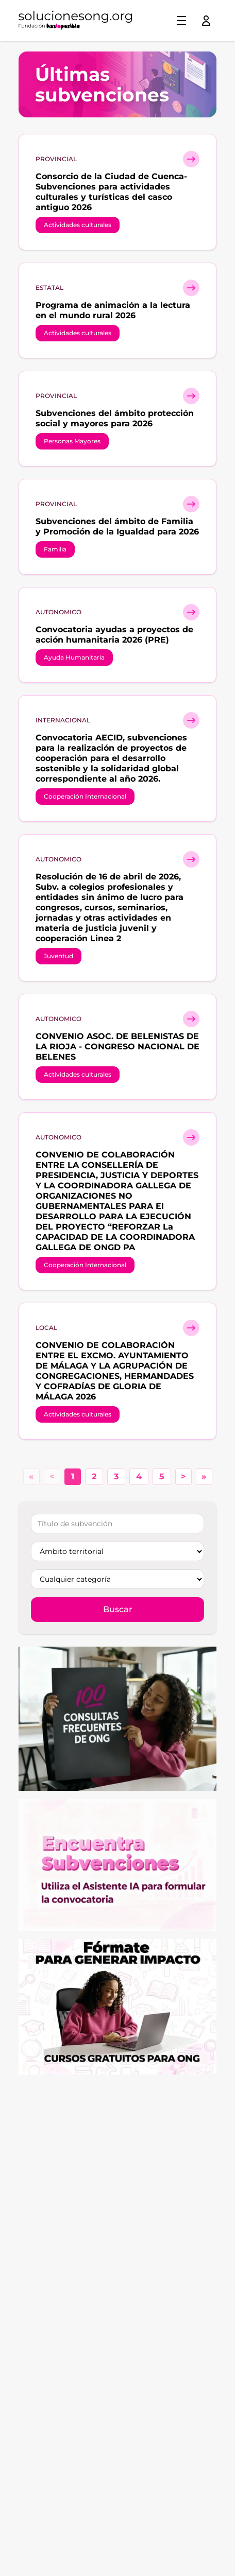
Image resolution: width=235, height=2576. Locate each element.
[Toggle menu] (181, 20)
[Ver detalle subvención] (191, 159)
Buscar (117, 1609)
